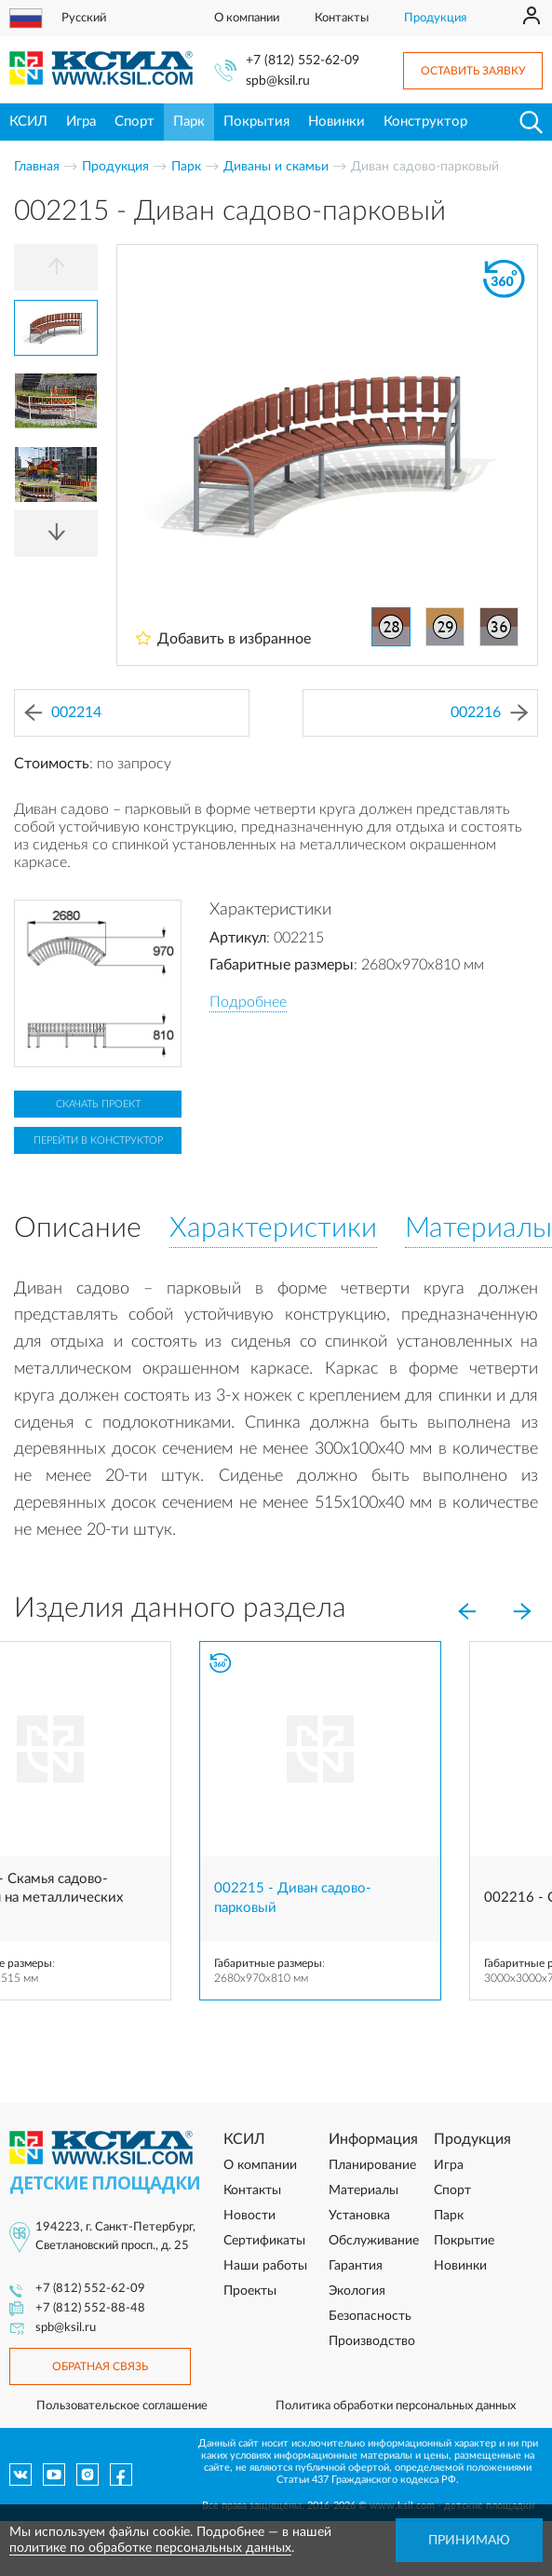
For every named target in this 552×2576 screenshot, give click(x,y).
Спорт (134, 122)
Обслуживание (374, 2240)
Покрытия (256, 122)
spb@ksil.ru (278, 81)
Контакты (342, 18)
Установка (359, 2215)
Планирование (372, 2165)
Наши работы (265, 2265)
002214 (62, 713)
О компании (246, 18)
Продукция (435, 18)
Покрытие (464, 2240)
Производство (372, 2341)
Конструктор (425, 122)
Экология (357, 2291)
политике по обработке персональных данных (150, 2548)
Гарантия (356, 2265)
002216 (489, 713)
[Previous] (56, 267)
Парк (189, 122)
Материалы (363, 2190)
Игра (81, 122)
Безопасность (370, 2316)
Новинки (336, 122)
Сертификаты (264, 2240)
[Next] (56, 533)
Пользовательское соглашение (122, 2406)
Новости (249, 2215)
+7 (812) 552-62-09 (302, 60)
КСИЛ (28, 122)
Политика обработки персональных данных (396, 2406)
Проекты (249, 2291)
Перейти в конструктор (98, 1140)
